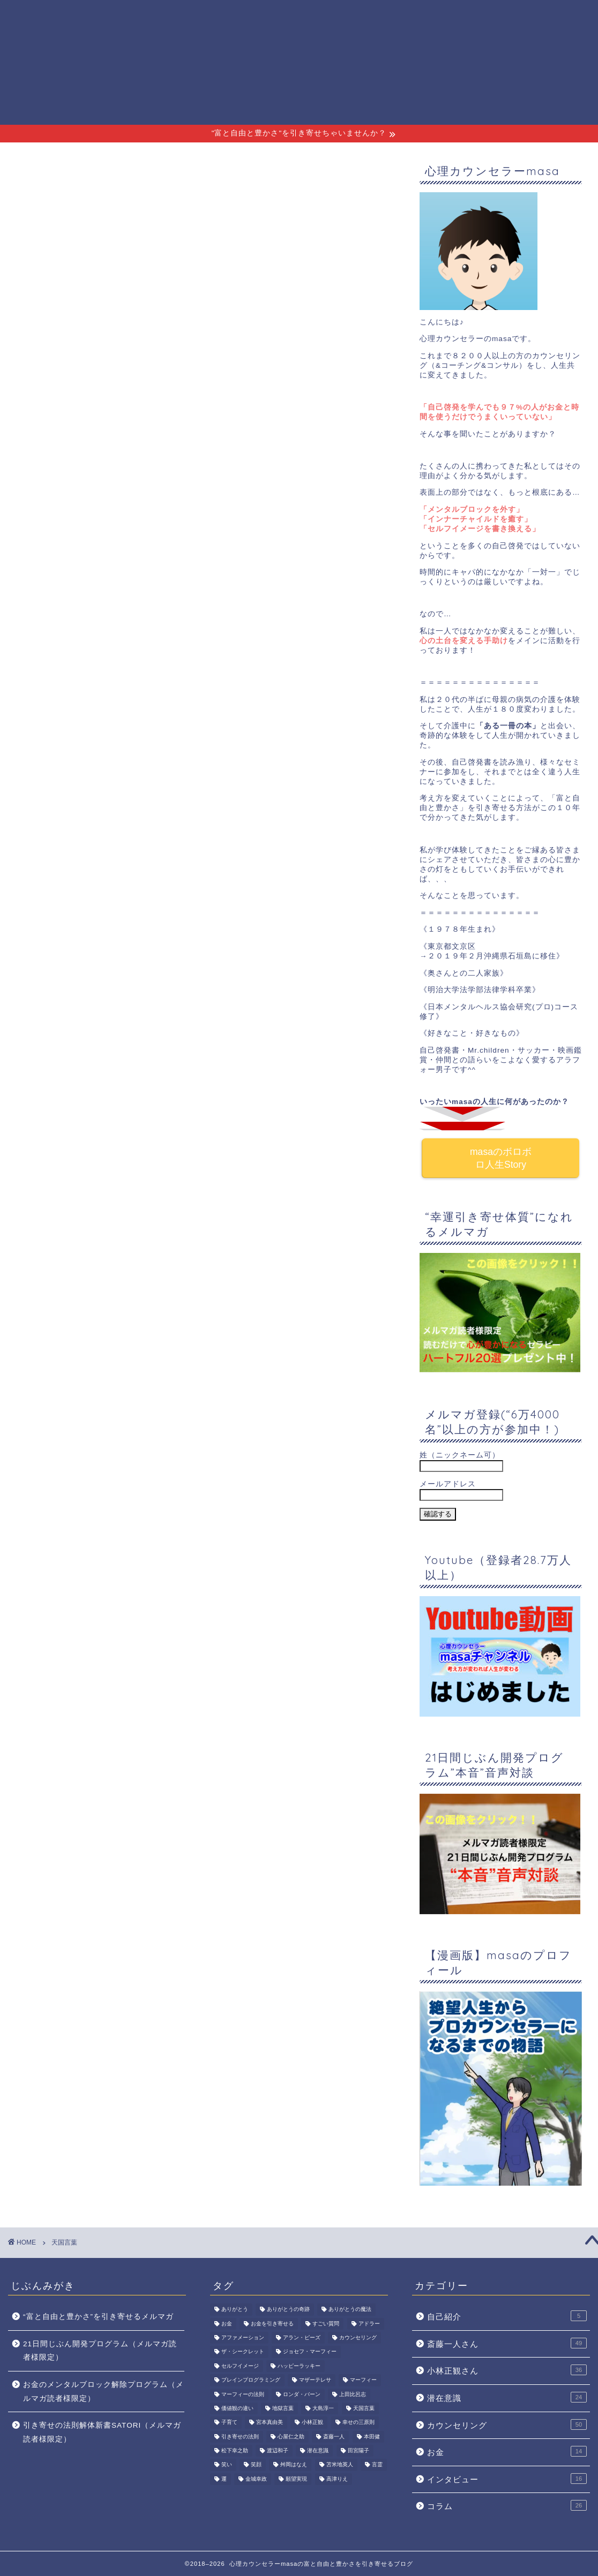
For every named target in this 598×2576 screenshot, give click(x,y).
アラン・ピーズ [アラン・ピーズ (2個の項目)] (301, 2337)
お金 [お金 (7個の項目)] (226, 2323)
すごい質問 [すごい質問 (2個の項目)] (325, 2323)
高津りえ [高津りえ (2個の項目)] (337, 2479)
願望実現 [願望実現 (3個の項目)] (296, 2479)
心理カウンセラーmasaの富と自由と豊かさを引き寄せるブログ (45, 62)
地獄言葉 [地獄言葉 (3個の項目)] (283, 2408)
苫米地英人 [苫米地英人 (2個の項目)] (339, 2465)
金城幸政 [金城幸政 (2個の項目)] (256, 2479)
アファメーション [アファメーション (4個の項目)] (242, 2337)
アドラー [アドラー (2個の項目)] (369, 2323)
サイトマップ (553, 16)
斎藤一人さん (418, 16)
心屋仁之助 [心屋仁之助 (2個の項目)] (291, 2436)
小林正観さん (486, 16)
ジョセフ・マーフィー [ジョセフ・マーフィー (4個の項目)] (310, 2352)
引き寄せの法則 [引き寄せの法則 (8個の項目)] (240, 2436)
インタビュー (507, 2478)
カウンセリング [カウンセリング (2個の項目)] (358, 2337)
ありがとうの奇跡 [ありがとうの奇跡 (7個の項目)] (288, 2310)
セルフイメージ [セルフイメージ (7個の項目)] (240, 2366)
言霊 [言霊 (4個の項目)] (377, 2465)
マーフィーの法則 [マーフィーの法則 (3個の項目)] (242, 2394)
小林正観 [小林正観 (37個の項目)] (312, 2423)
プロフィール (266, 16)
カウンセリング (507, 2424)
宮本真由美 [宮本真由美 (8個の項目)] (269, 2423)
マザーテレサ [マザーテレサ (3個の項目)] (315, 2380)
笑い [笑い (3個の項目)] (226, 2465)
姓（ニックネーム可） (460, 1455)
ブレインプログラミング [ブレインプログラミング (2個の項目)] (250, 2380)
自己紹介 (507, 2315)
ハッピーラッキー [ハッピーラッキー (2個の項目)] (299, 2366)
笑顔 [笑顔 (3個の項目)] (256, 2465)
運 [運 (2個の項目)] (224, 2479)
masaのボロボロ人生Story (501, 1158)
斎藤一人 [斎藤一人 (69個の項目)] (334, 2436)
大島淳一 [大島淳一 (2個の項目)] (323, 2408)
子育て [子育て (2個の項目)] (229, 2423)
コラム (507, 2505)
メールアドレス (448, 1484)
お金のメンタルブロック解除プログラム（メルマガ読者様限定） (103, 2392)
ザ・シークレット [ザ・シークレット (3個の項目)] (242, 2352)
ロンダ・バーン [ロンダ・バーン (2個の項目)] (301, 2394)
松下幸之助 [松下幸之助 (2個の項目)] (234, 2450)
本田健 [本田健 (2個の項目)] (372, 2436)
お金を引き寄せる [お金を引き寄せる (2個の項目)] (272, 2323)
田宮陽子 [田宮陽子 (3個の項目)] (358, 2450)
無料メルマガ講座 (342, 16)
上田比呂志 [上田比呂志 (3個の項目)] (352, 2394)
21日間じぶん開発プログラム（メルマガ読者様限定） (100, 2351)
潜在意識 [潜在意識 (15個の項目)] (317, 2450)
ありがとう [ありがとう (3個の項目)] (234, 2310)
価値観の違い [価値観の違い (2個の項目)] (237, 2408)
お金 (507, 2451)
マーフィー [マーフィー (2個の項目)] (363, 2380)
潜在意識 (507, 2397)
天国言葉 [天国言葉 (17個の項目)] (364, 2408)
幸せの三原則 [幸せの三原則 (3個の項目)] (358, 2423)
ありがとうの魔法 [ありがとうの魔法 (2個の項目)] (349, 2310)
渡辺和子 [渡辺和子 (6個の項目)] (277, 2450)
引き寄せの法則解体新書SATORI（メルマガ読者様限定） (102, 2432)
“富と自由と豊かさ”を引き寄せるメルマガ (98, 2317)
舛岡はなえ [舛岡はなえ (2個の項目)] (293, 2465)
